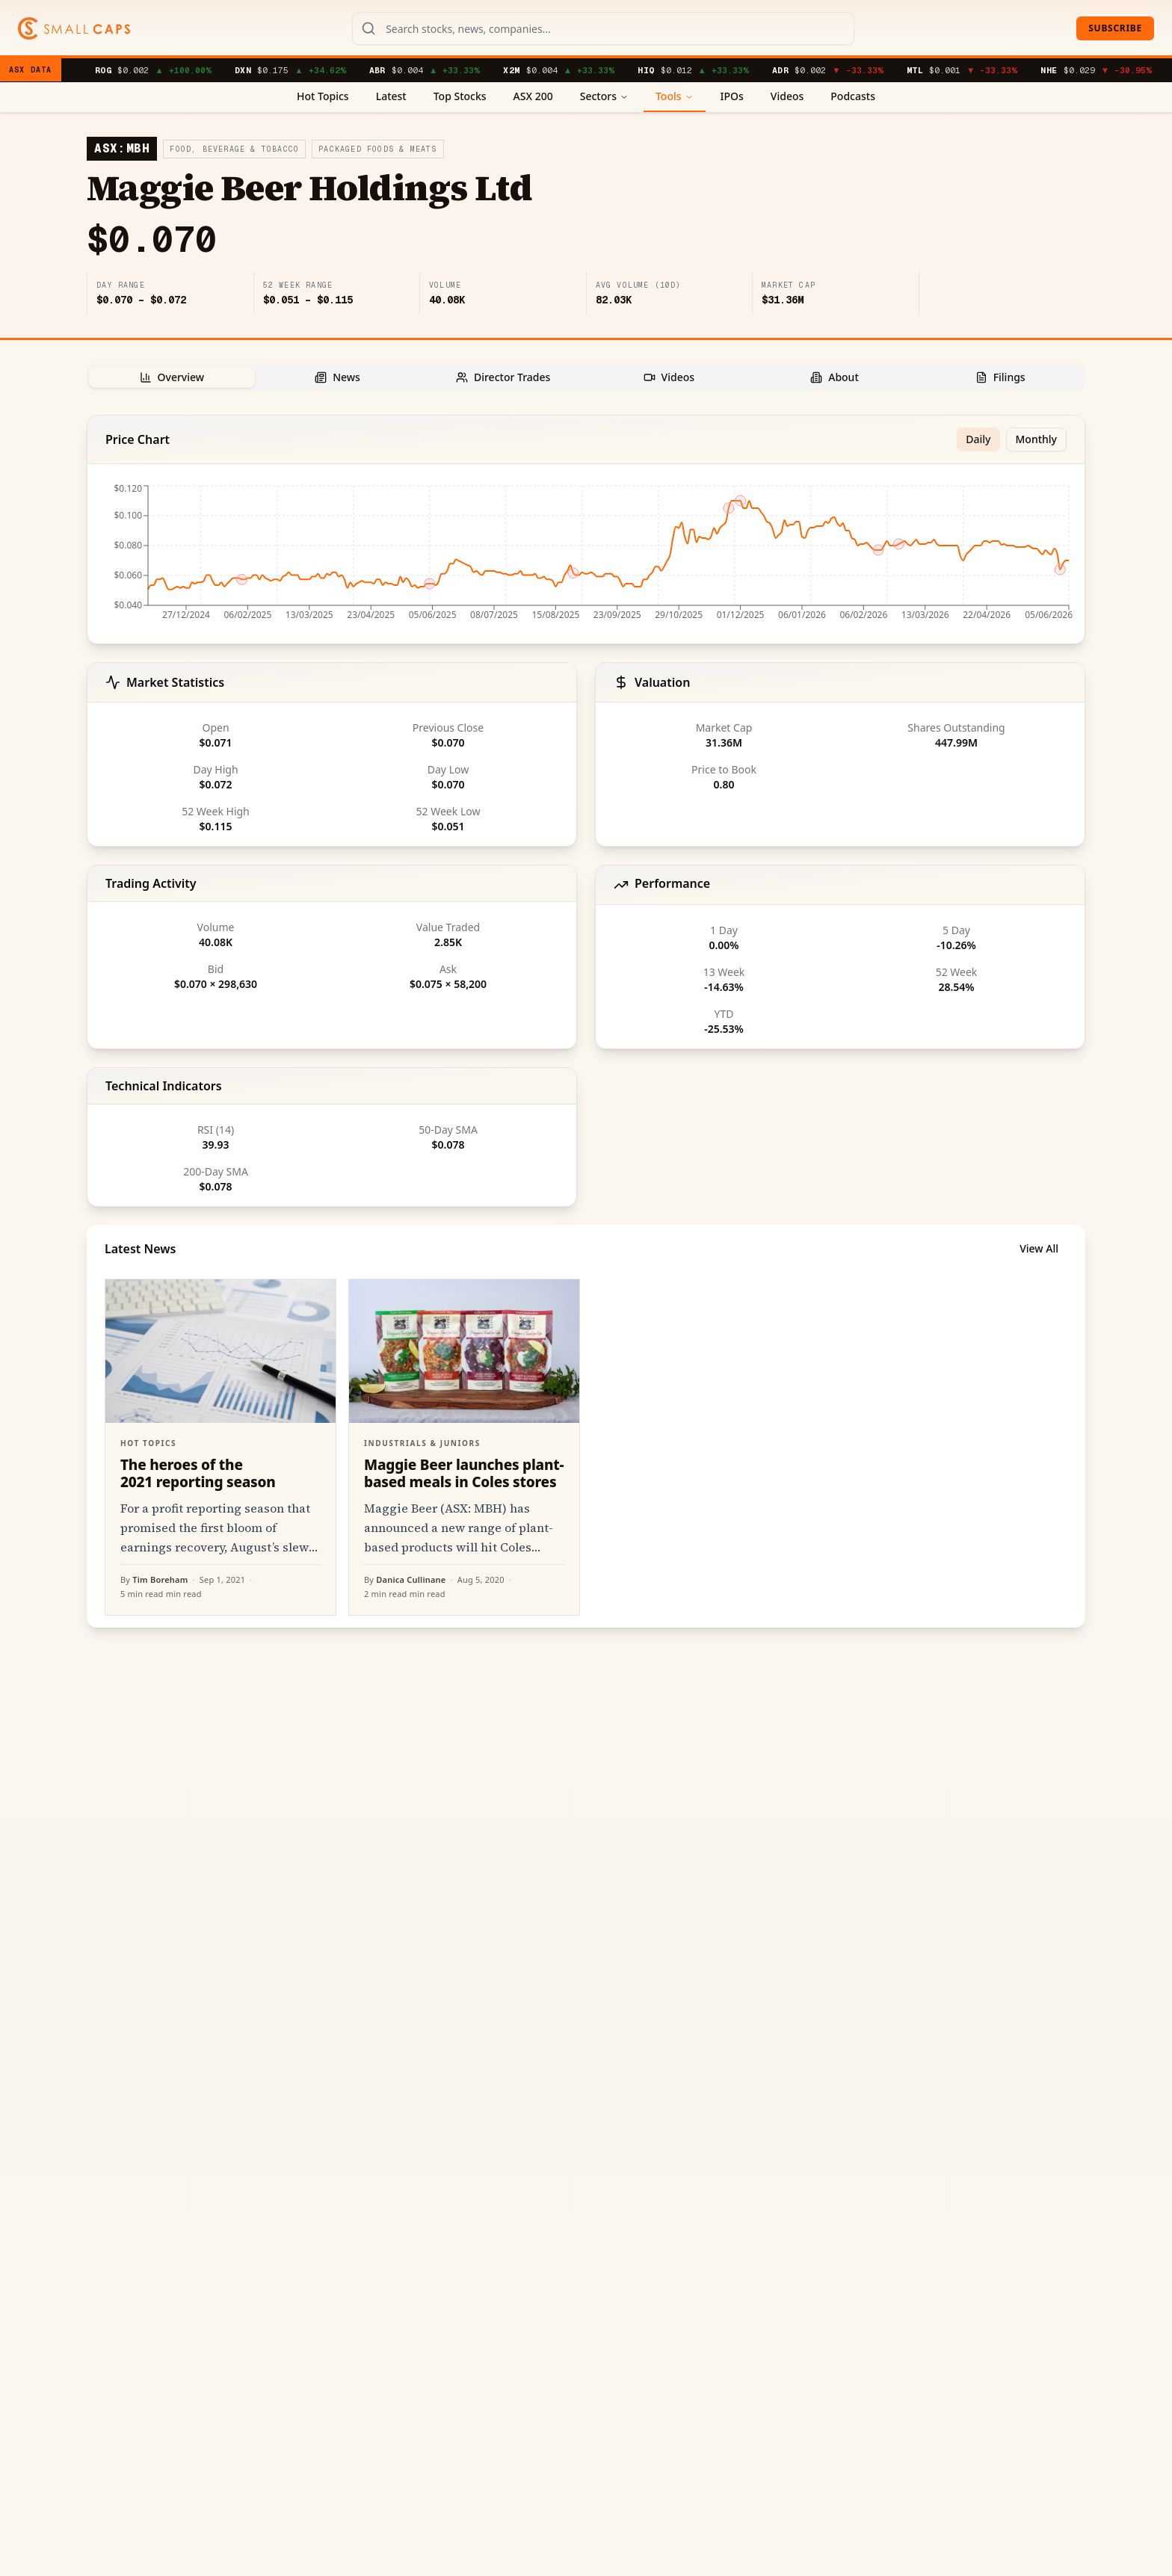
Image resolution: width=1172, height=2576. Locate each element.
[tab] (172, 377)
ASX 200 (533, 96)
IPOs (732, 96)
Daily (978, 439)
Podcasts (852, 96)
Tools (675, 96)
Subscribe (1115, 28)
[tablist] (586, 377)
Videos (787, 96)
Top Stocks (460, 96)
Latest (391, 96)
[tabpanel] (586, 1021)
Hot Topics (323, 96)
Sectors (604, 96)
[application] (586, 556)
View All (1039, 1248)
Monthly (1037, 439)
